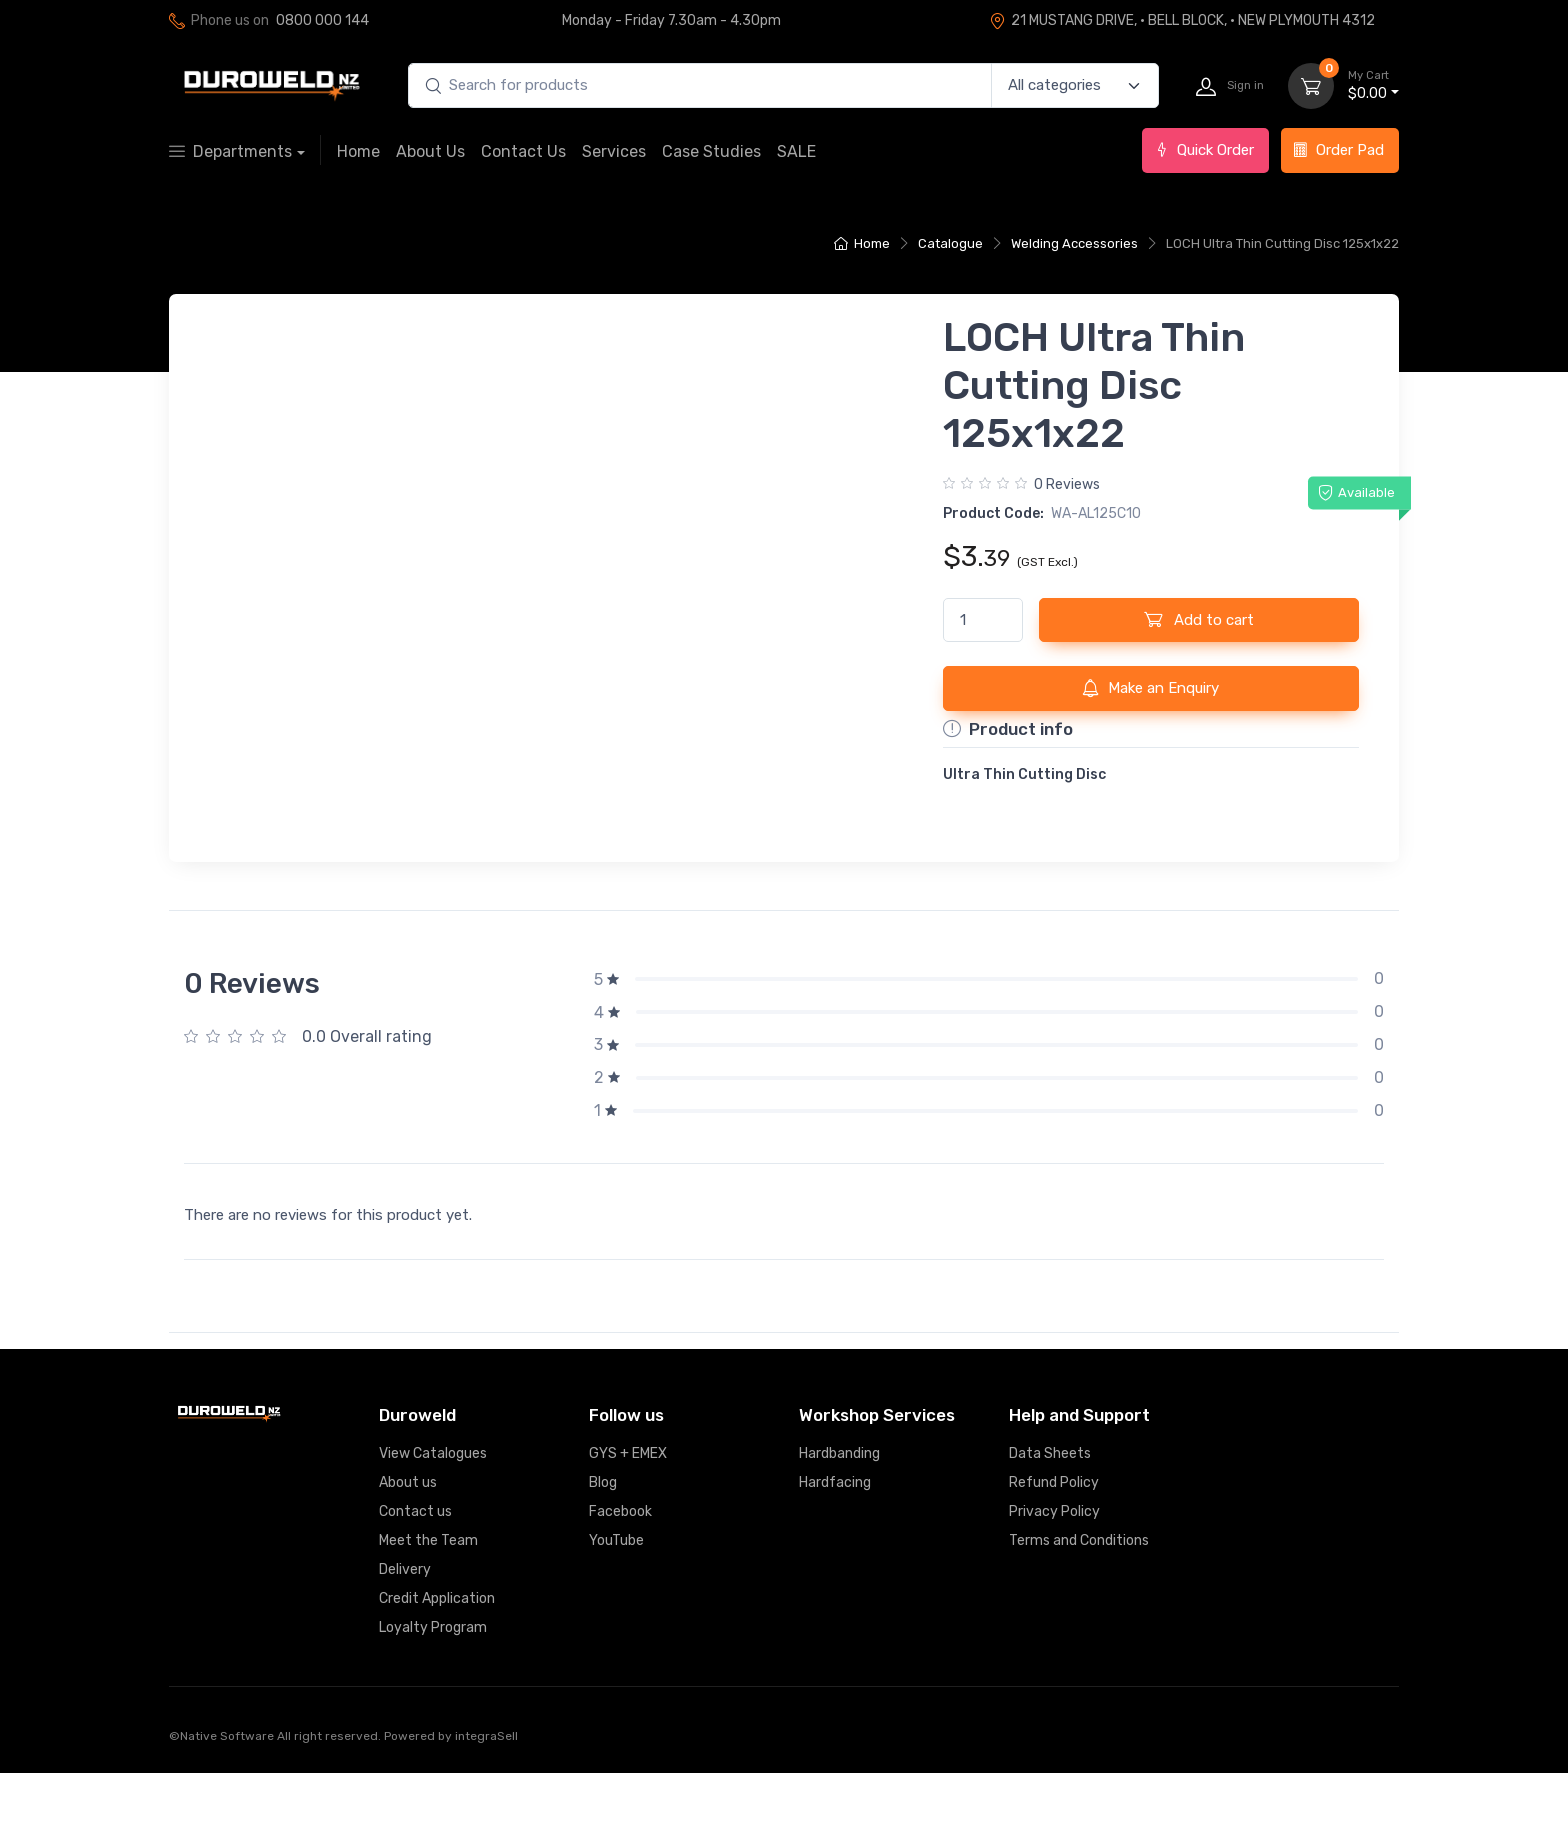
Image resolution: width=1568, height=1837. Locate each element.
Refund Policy (1054, 1546)
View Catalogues (433, 1517)
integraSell (486, 1800)
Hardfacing (835, 1546)
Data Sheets (1050, 1517)
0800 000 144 (322, 20)
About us (408, 1546)
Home (358, 151)
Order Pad (1338, 150)
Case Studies (711, 151)
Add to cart (1199, 619)
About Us (430, 151)
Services (614, 151)
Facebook (620, 1575)
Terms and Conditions (1079, 1604)
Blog (603, 1546)
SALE (796, 151)
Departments (230, 151)
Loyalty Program (433, 1691)
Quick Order (1204, 150)
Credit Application (437, 1662)
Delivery (405, 1633)
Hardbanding (839, 1517)
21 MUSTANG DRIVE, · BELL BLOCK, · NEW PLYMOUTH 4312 (1182, 20)
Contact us (415, 1575)
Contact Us (523, 151)
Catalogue (950, 243)
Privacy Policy (1054, 1575)
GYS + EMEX (628, 1517)
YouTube (616, 1604)
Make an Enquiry (1150, 688)
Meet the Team (428, 1604)
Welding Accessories (1074, 243)
